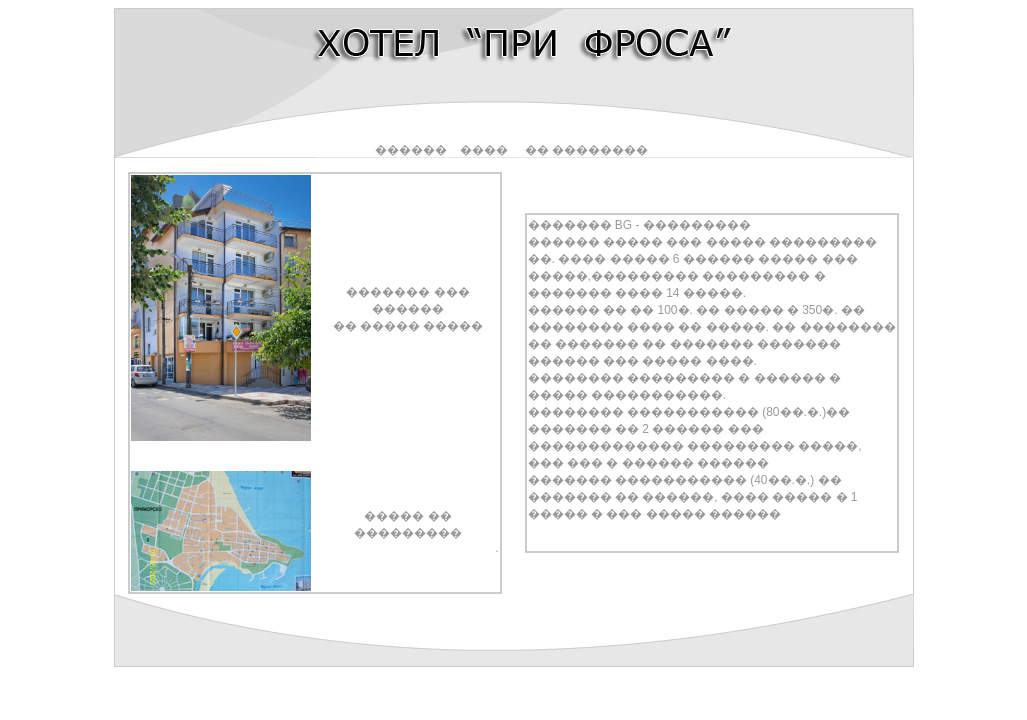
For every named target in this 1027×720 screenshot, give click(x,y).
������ (411, 150)
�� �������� (586, 150)
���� (484, 150)
